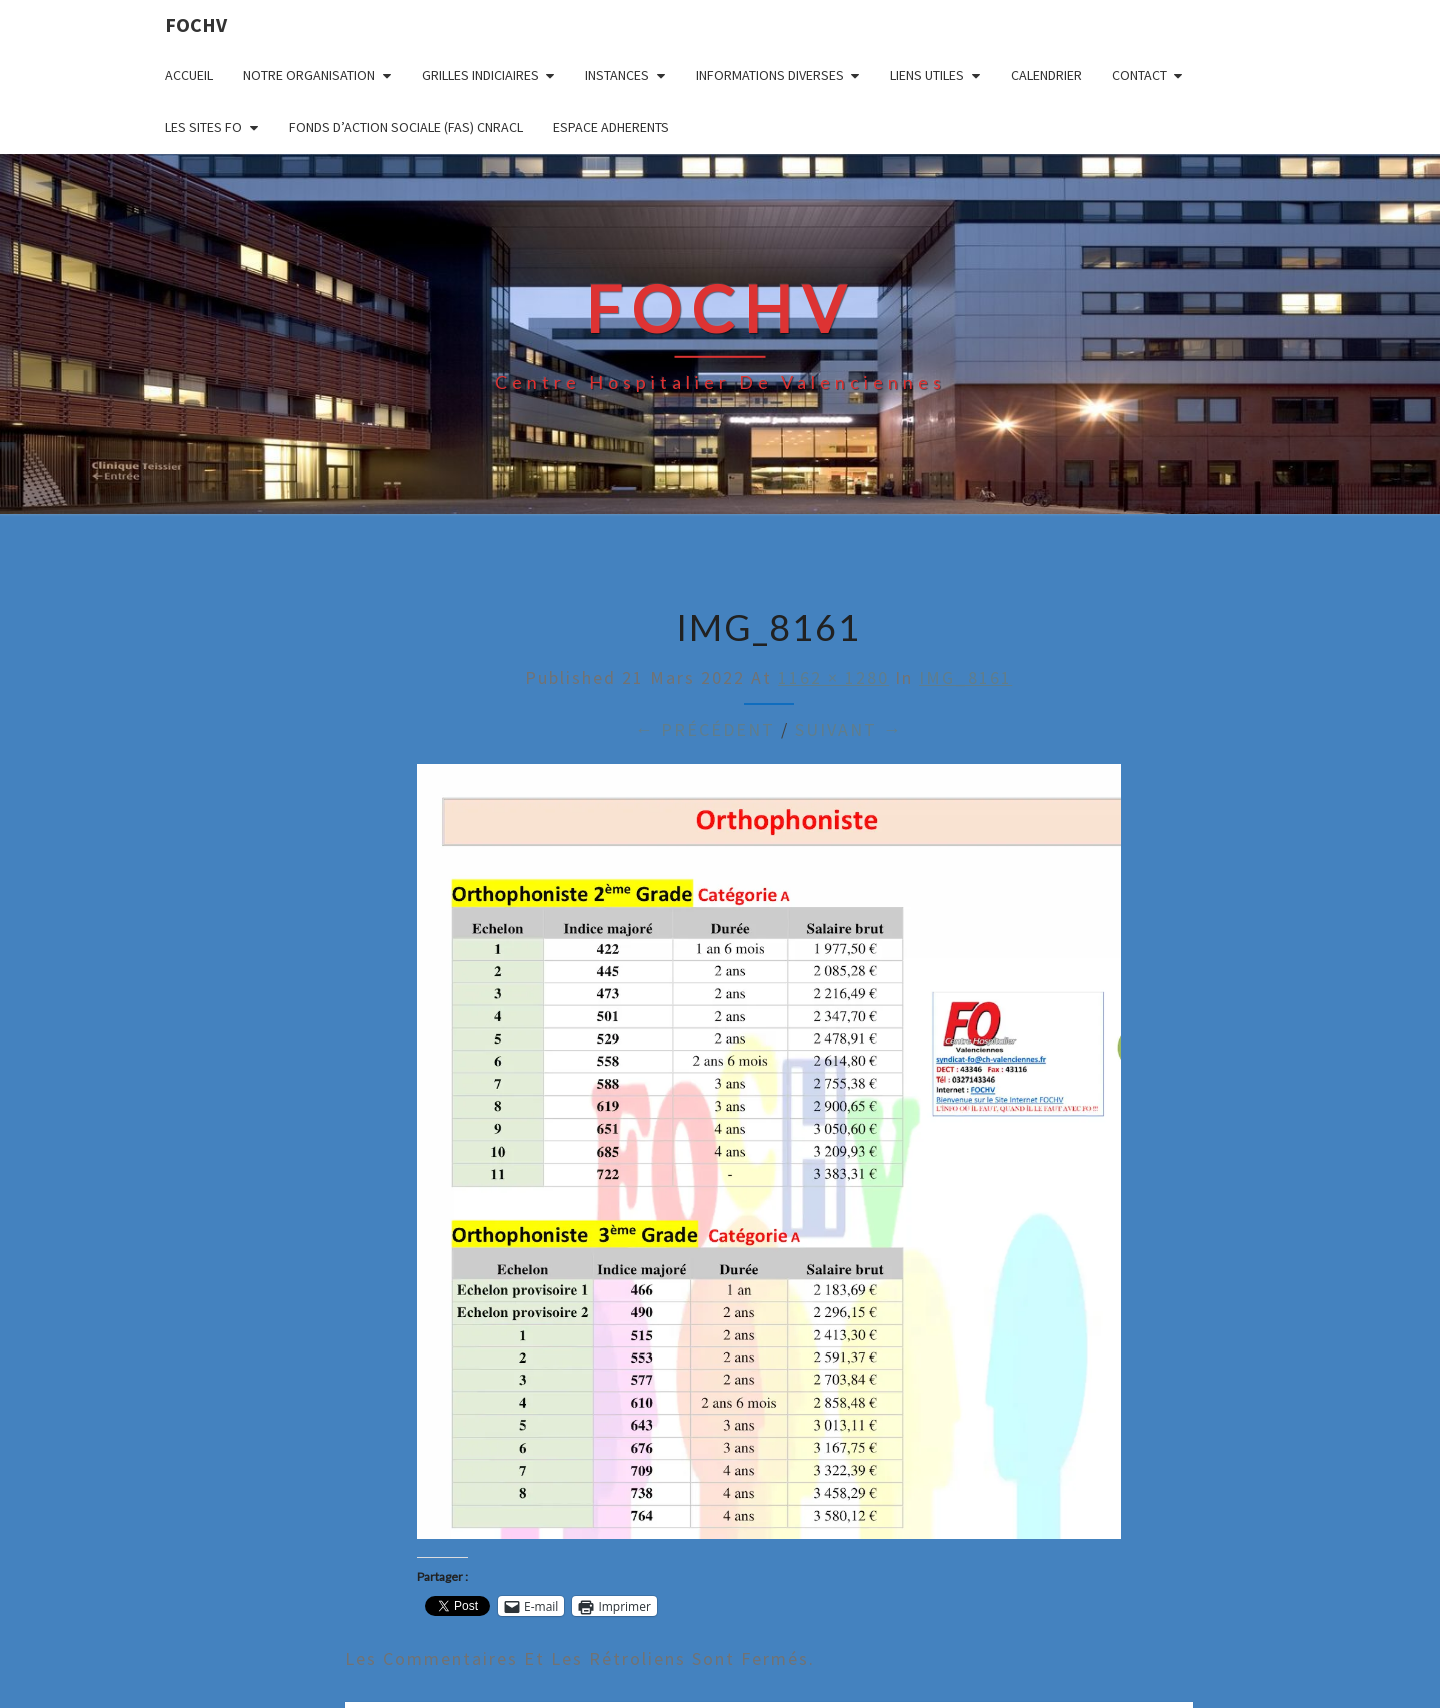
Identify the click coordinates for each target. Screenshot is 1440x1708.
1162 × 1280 (833, 677)
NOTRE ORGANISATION (309, 75)
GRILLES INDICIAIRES (480, 75)
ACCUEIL (189, 75)
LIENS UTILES (927, 75)
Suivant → (849, 729)
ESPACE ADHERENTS (611, 127)
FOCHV (196, 24)
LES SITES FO (203, 127)
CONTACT (1139, 75)
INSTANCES (617, 75)
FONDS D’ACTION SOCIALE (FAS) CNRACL (406, 127)
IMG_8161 (965, 677)
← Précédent (705, 729)
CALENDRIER (1046, 75)
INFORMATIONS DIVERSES (770, 75)
